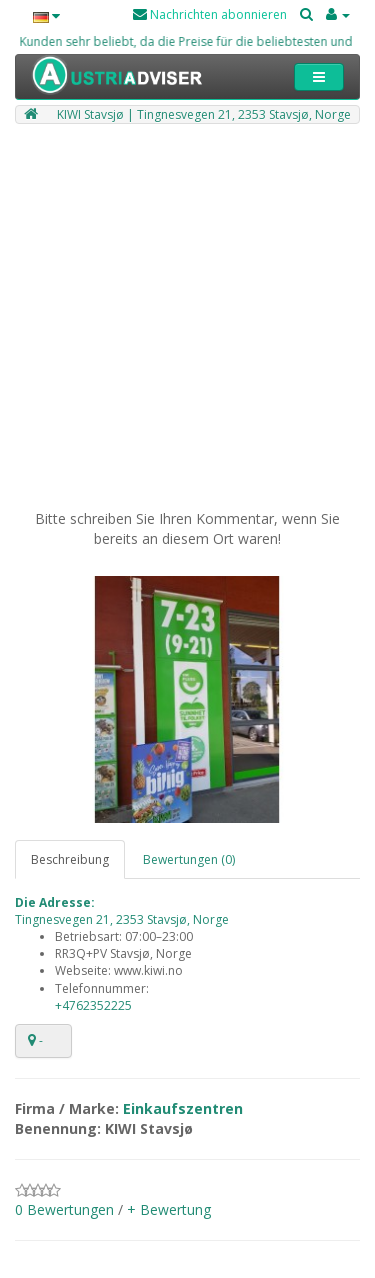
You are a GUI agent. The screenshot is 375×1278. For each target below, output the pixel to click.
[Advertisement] (187, 321)
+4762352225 (93, 1005)
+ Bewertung (169, 1209)
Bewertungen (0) (189, 859)
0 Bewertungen (64, 1209)
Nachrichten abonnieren (210, 14)
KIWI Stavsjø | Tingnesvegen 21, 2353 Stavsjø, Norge (204, 114)
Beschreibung (70, 859)
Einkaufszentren (183, 1108)
